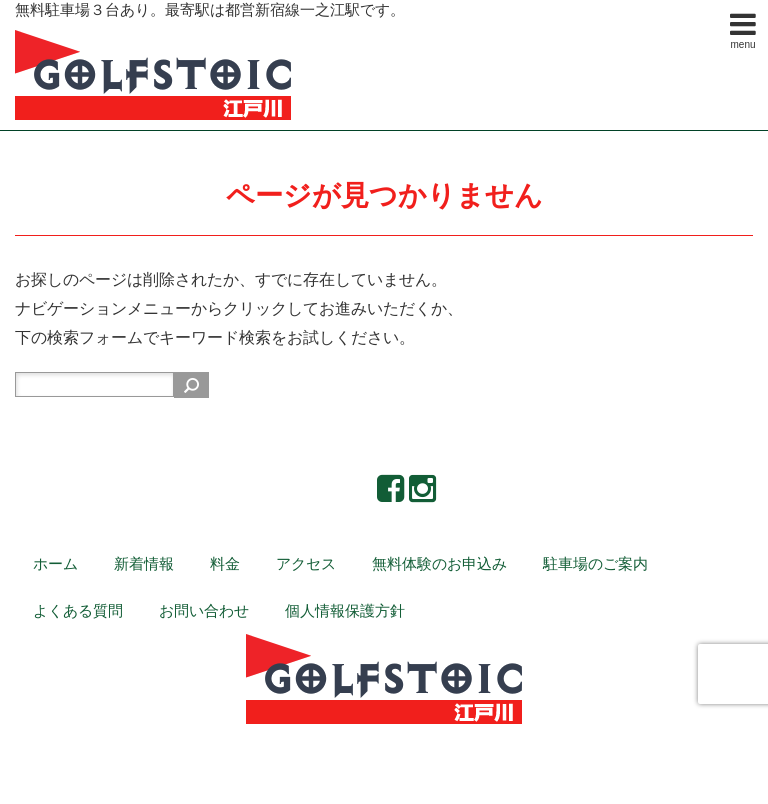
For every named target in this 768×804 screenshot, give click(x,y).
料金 (225, 563)
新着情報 (144, 563)
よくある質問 (78, 610)
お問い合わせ (204, 610)
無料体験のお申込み (439, 563)
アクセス (306, 563)
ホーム (55, 563)
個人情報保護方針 (345, 610)
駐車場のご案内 (595, 563)
